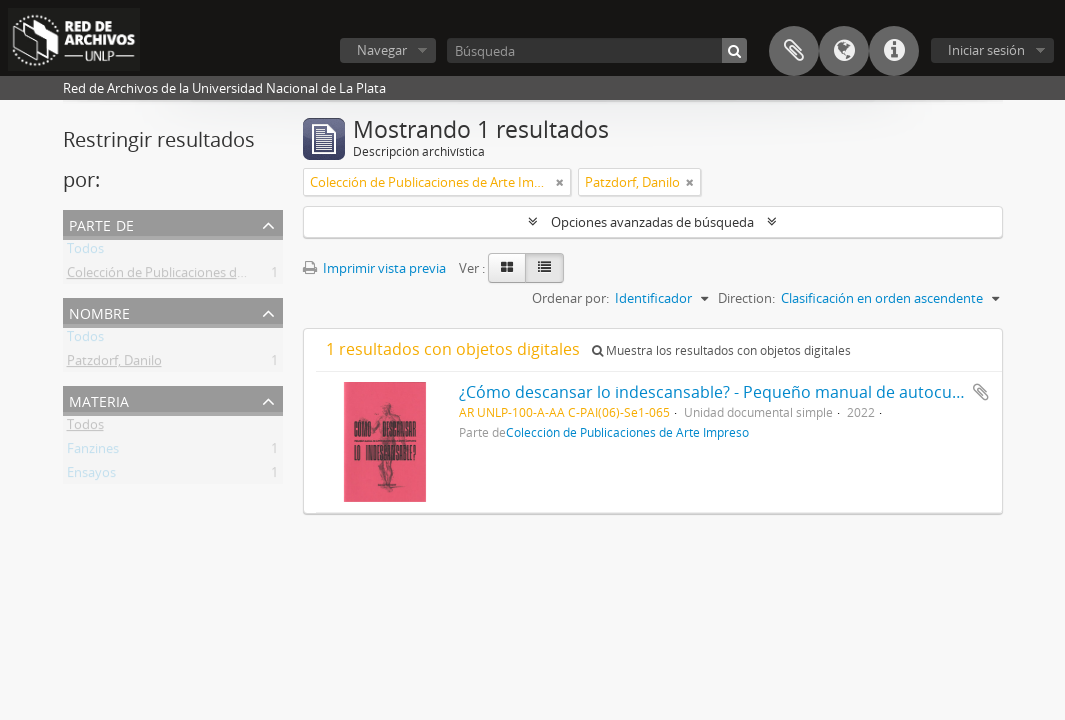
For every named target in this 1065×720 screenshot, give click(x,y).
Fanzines (93, 452)
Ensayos (91, 476)
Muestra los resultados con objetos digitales (721, 350)
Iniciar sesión (986, 50)
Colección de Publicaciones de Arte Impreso (196, 276)
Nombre (99, 311)
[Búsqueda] (597, 50)
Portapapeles (794, 51)
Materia (99, 399)
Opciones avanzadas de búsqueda (652, 222)
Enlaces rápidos (894, 51)
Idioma (844, 51)
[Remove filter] (560, 182)
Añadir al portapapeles (981, 392)
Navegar (382, 50)
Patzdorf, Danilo (114, 364)
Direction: (746, 298)
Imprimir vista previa (374, 268)
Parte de (101, 223)
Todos (85, 252)
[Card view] (507, 268)
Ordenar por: (570, 298)
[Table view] (544, 268)
